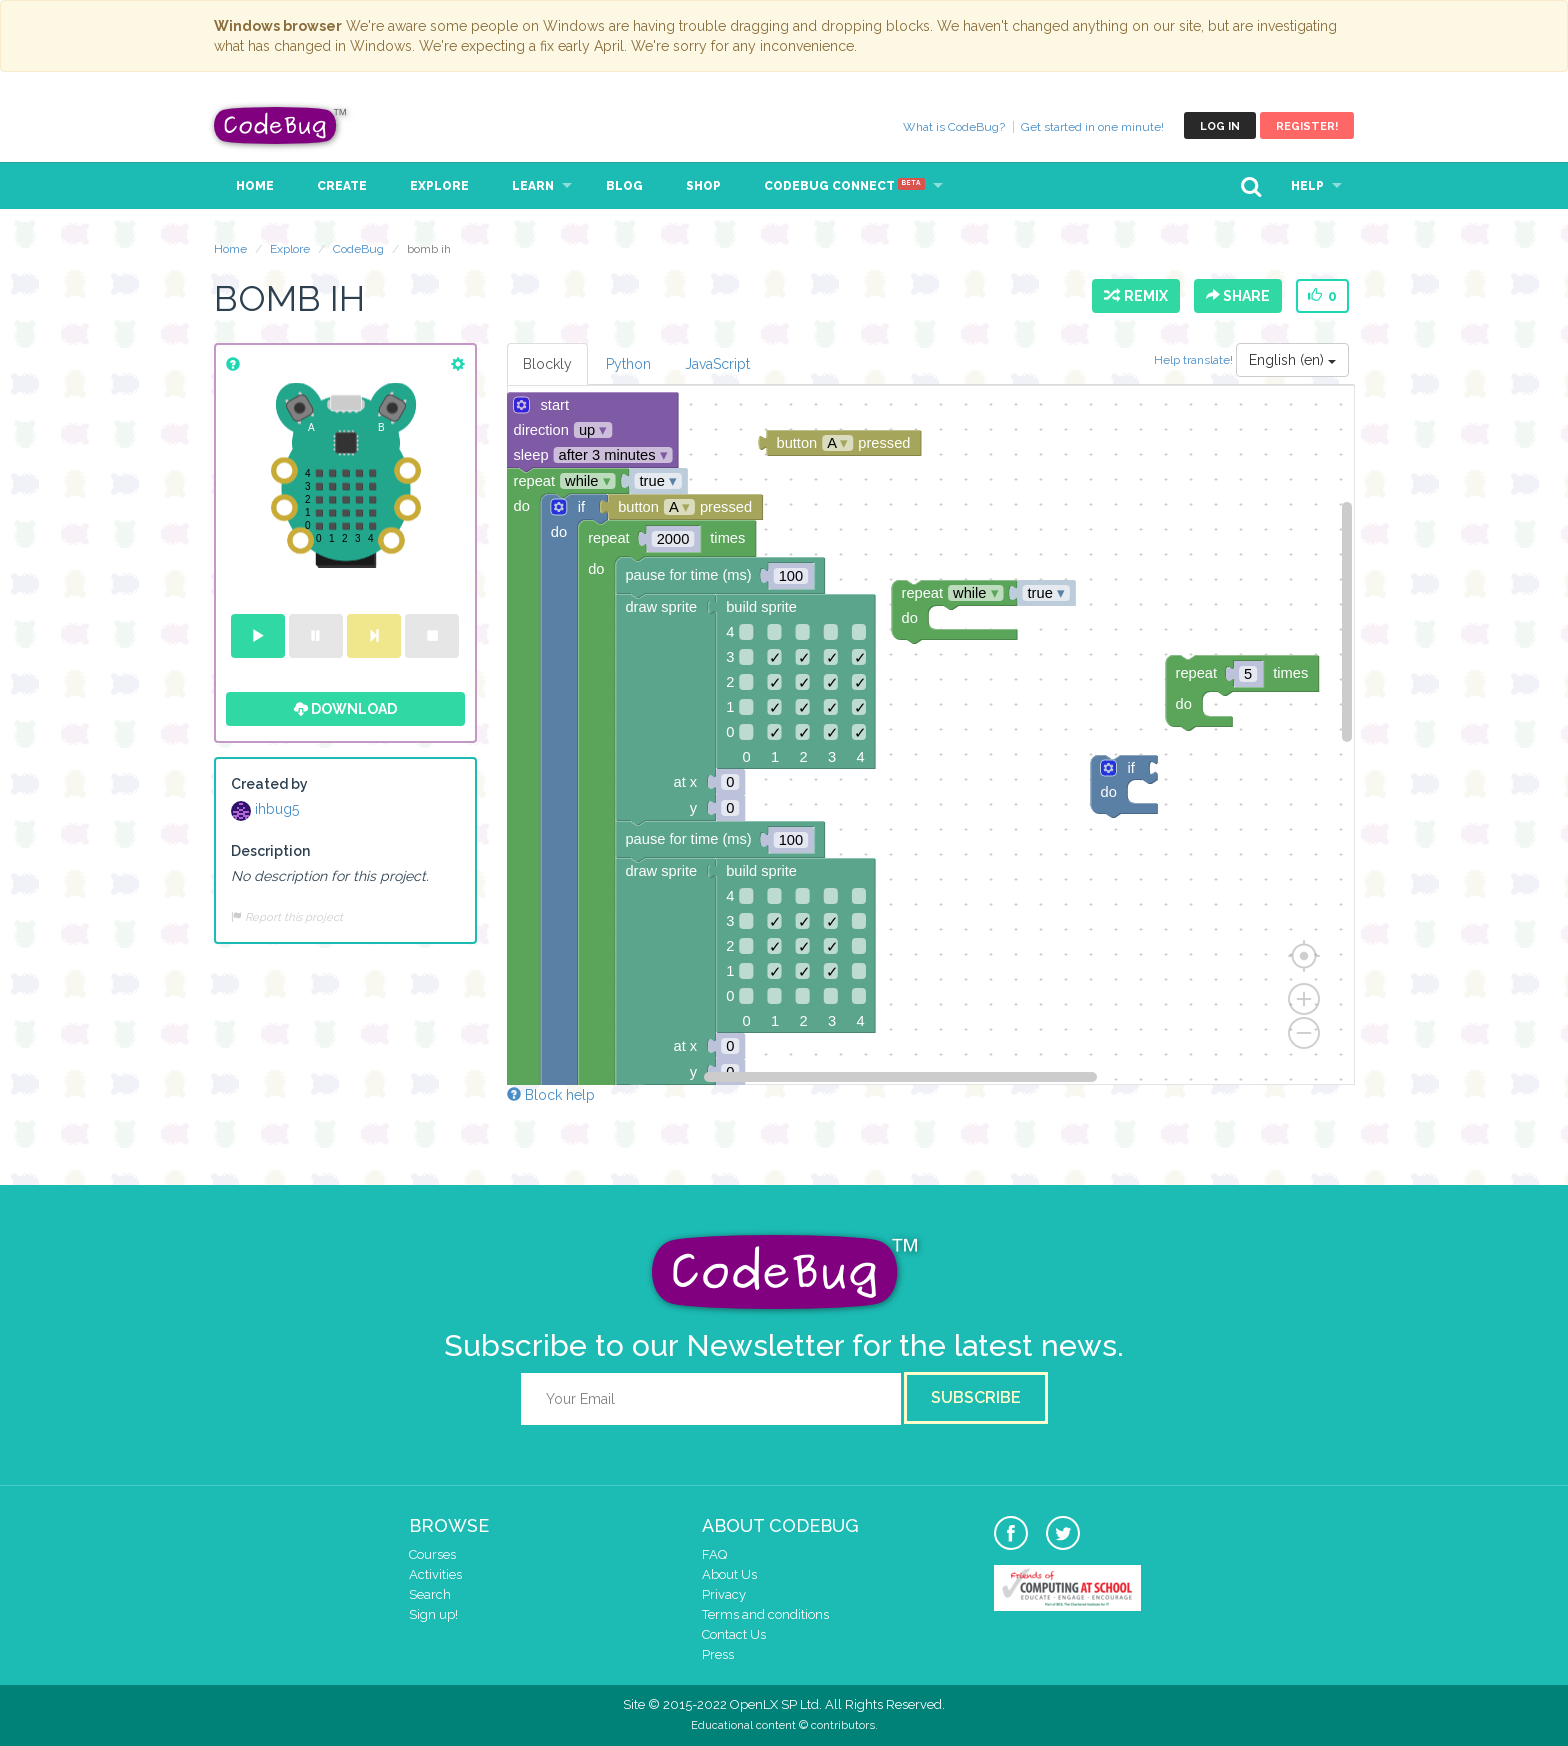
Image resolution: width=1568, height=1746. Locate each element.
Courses (432, 1554)
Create (342, 186)
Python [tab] (628, 364)
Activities (435, 1574)
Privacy (724, 1594)
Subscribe (976, 1397)
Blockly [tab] (547, 364)
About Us (729, 1574)
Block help (551, 1095)
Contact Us (734, 1634)
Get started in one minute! (1092, 127)
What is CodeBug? (954, 127)
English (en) (1292, 360)
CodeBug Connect (844, 186)
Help (1307, 186)
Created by (269, 784)
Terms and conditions (765, 1614)
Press (718, 1654)
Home (255, 186)
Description (270, 851)
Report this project (287, 917)
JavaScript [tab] (717, 364)
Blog (624, 186)
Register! (1307, 126)
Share (1238, 296)
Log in (1220, 126)
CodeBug (281, 125)
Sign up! (433, 1614)
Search (430, 1594)
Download (345, 709)
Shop (703, 186)
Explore (439, 186)
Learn (533, 186)
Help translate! (1195, 360)
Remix (1136, 296)
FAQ (714, 1554)
